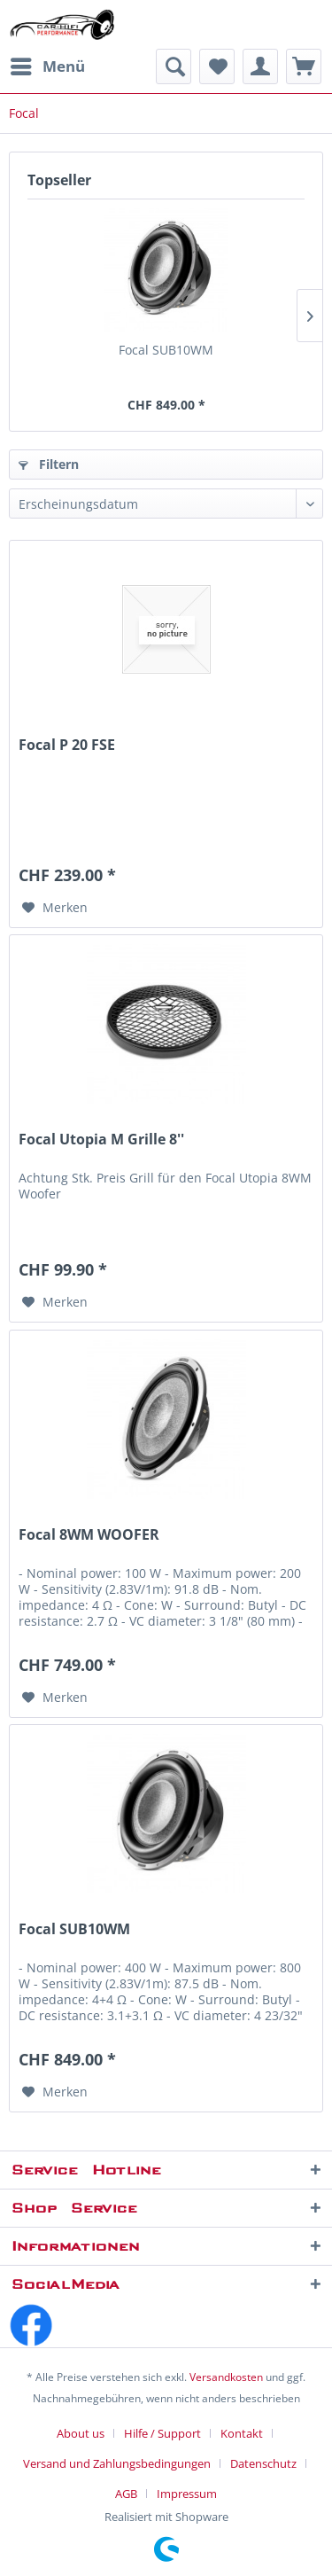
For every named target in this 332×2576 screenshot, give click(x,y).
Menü (48, 64)
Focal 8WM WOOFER (89, 1535)
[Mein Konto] (260, 66)
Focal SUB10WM (166, 349)
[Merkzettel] (217, 66)
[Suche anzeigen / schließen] (173, 66)
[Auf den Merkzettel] (55, 907)
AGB (126, 2494)
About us (80, 2433)
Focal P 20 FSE (67, 745)
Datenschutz (263, 2463)
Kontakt (241, 2433)
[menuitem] (47, 66)
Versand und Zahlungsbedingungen (117, 2463)
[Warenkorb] (303, 66)
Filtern (49, 464)
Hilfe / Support (162, 2433)
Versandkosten (226, 2377)
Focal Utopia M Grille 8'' (101, 1139)
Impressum (187, 2494)
